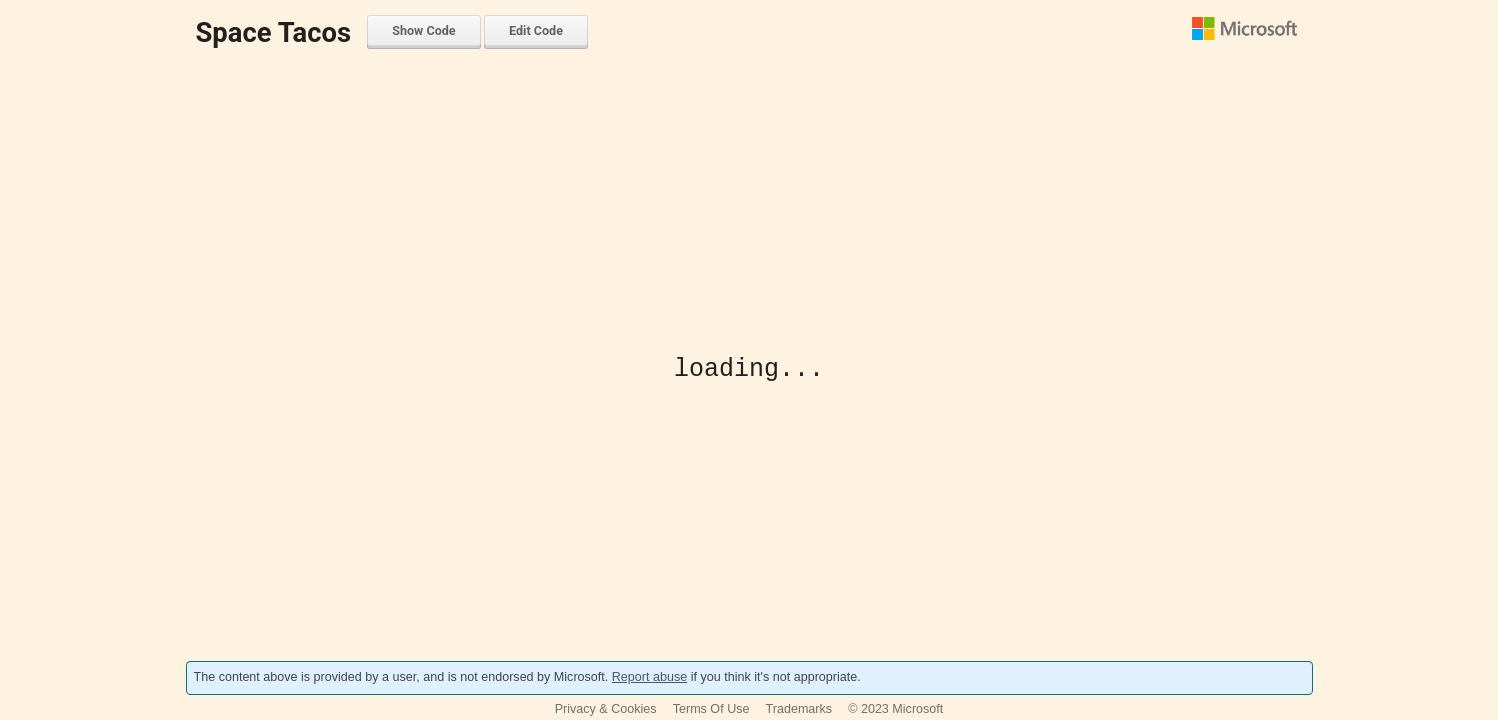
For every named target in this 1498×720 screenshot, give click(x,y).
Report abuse (649, 677)
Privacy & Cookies (606, 709)
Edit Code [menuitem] (536, 30)
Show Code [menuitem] (423, 30)
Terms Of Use (711, 709)
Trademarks (799, 709)
